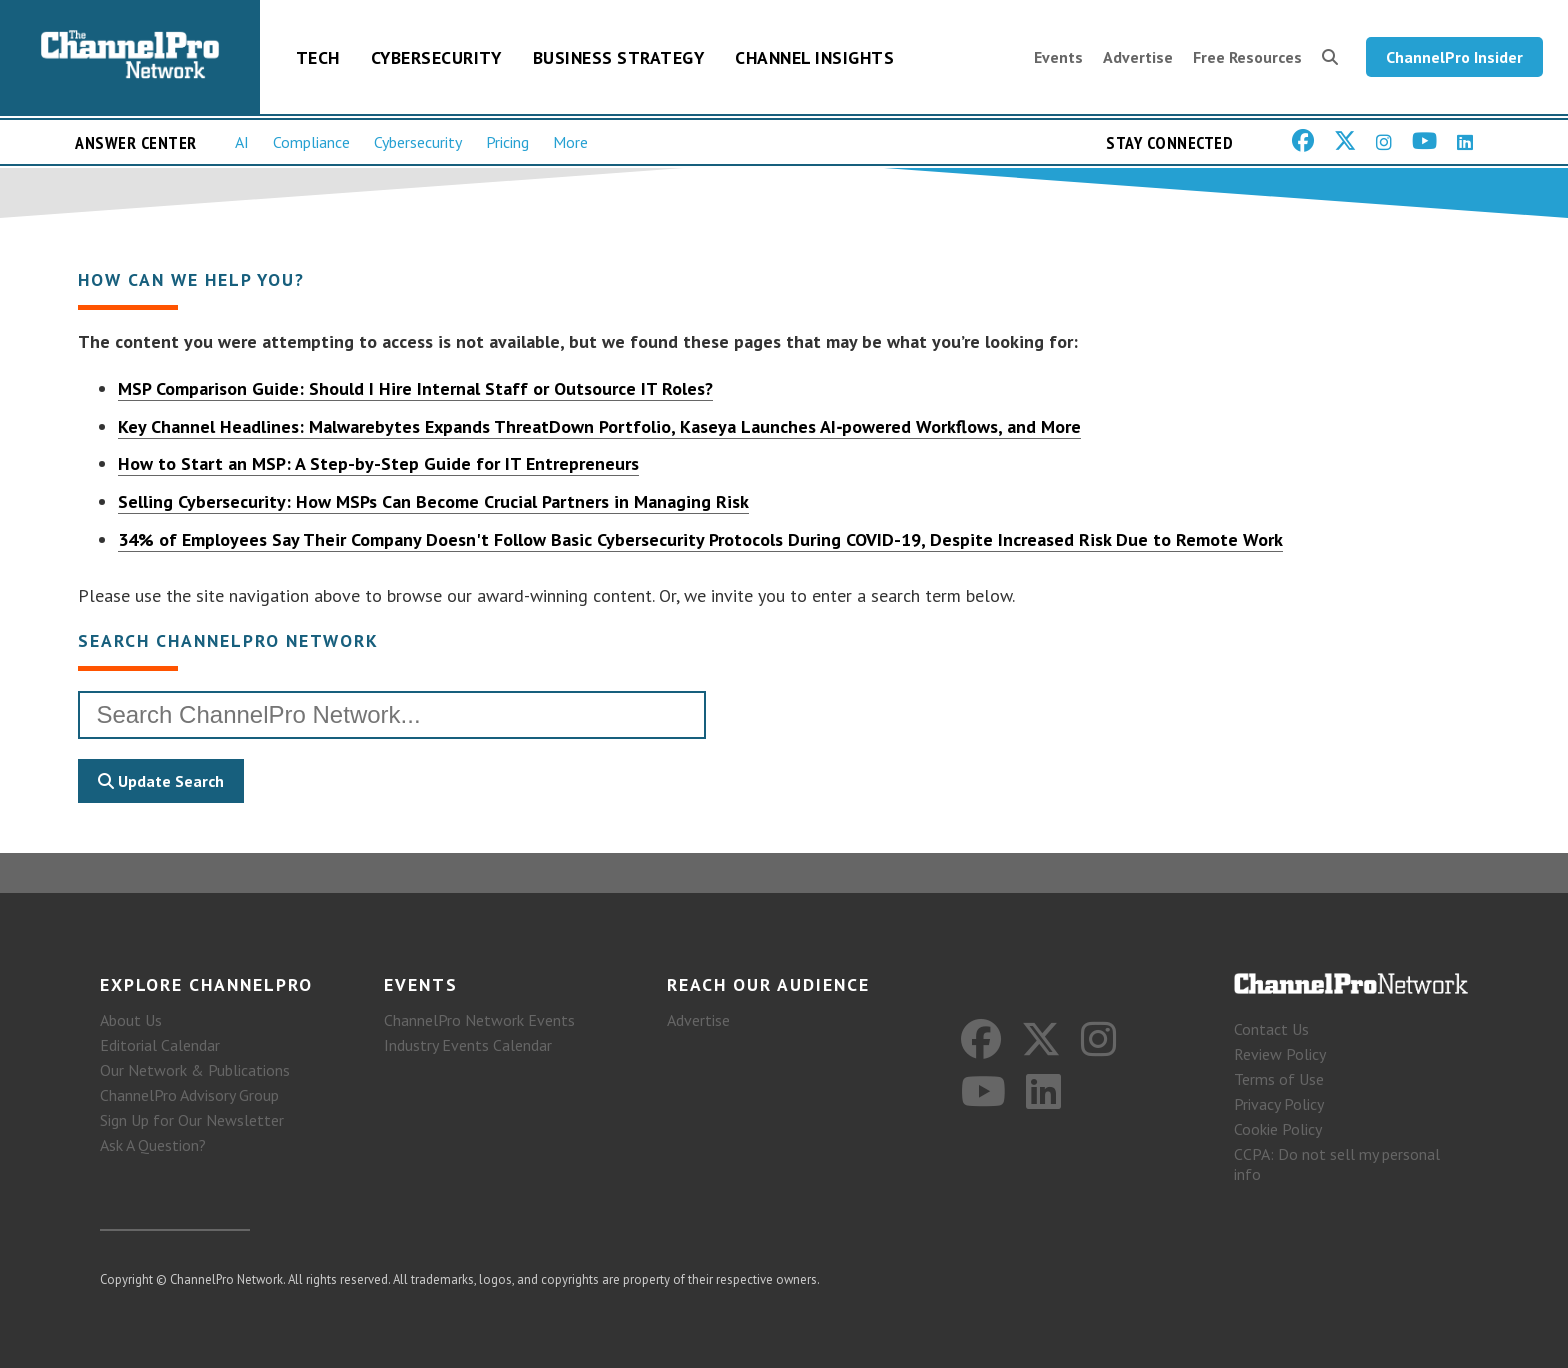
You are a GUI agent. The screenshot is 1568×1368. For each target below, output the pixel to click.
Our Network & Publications (195, 1070)
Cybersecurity (436, 57)
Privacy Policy (1279, 1104)
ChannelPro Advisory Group (189, 1095)
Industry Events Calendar (468, 1045)
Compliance (311, 142)
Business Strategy (619, 57)
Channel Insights (814, 57)
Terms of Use (1279, 1079)
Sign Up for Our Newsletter (192, 1120)
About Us (131, 1020)
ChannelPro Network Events (479, 1020)
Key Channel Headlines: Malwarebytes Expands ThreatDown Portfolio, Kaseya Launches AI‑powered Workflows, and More (599, 426)
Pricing (507, 142)
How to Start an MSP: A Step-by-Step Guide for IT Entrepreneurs (378, 463)
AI (242, 142)
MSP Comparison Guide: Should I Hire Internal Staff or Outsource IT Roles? (415, 388)
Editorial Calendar (160, 1045)
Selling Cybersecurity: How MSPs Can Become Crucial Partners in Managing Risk (433, 501)
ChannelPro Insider (1454, 57)
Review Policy (1280, 1054)
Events (1058, 57)
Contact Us (1271, 1029)
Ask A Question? (153, 1145)
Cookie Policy (1278, 1129)
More (570, 142)
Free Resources (1247, 57)
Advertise (1138, 57)
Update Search (161, 781)
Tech (318, 57)
